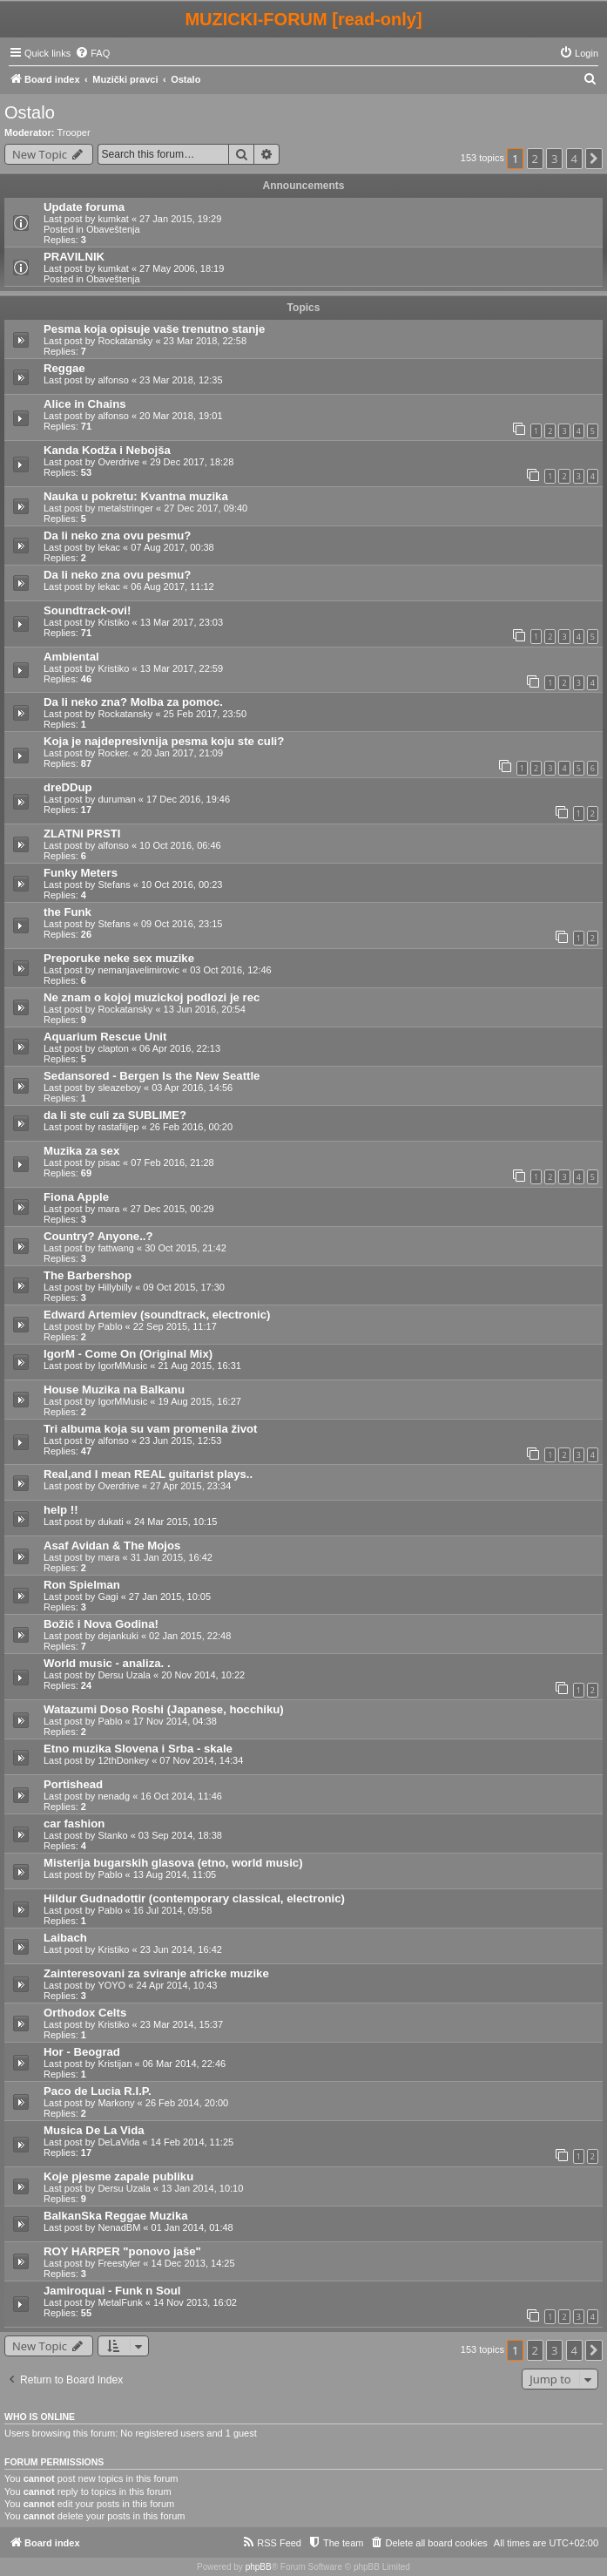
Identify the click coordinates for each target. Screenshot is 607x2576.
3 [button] (554, 158)
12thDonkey (123, 1760)
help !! (61, 1509)
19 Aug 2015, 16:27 (199, 1401)
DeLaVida (118, 2142)
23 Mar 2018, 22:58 (205, 341)
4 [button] (574, 158)
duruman (116, 799)
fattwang (116, 1248)
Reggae (64, 368)
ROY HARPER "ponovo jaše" (122, 2251)
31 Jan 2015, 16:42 (171, 1557)
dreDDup (68, 787)
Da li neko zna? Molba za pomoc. (133, 701)
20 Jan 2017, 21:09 (182, 753)
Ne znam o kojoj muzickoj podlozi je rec (152, 997)
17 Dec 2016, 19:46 (188, 799)
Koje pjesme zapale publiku (118, 2176)
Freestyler (119, 2263)
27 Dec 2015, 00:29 (172, 1208)
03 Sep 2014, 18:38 (180, 1835)
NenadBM (119, 2227)
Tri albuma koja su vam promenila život (151, 1428)
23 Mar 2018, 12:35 (180, 380)
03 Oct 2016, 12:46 (231, 970)
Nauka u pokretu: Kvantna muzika (136, 496)
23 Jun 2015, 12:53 (180, 1440)
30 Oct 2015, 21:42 (185, 1248)
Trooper (74, 132)
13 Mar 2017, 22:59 (181, 668)
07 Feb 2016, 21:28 (172, 1162)
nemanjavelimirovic (138, 970)
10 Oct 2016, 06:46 (180, 845)
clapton (113, 1048)
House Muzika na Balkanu (114, 1389)
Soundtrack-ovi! (87, 610)
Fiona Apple (76, 1196)
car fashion (74, 1823)
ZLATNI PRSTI (82, 833)
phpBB (259, 2567)
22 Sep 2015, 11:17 (175, 1326)
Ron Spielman (82, 1584)
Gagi (108, 1596)
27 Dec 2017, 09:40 (205, 508)
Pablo (110, 1326)
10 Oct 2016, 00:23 (182, 884)
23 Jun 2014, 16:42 (181, 1949)
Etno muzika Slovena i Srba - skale (138, 1748)
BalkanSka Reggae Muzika (116, 2215)
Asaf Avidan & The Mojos (112, 1545)
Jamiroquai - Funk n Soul (112, 2290)
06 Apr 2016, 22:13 (179, 1048)
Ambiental (71, 656)
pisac (109, 1162)
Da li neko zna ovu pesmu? (117, 535)
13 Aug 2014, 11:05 (174, 1874)
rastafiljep (118, 1127)
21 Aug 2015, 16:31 (199, 1365)
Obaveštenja (113, 229)
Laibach (65, 1937)
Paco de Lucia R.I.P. (98, 2091)
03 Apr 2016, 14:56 (192, 1087)
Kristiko (113, 622)
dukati (110, 1521)
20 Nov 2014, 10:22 (203, 1675)
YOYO (111, 1985)
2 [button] (535, 158)
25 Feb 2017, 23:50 (205, 713)
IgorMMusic (122, 1365)
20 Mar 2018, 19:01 (180, 415)
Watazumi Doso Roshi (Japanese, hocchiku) (164, 1709)
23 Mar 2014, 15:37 (181, 2024)
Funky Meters (81, 872)
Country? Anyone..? (98, 1236)
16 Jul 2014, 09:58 (172, 1910)
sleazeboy (119, 1087)
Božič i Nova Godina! (101, 1623)
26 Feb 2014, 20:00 (186, 2103)
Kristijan (115, 2063)
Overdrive (118, 462)
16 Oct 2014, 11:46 (181, 1796)
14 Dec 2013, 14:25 (193, 2263)
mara (108, 1208)
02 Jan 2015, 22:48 (190, 1635)
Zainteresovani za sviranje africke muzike (156, 1973)
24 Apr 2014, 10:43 (176, 1985)
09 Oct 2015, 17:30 (184, 1287)
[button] (594, 158)
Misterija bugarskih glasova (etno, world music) (173, 1862)
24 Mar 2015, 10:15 (175, 1521)
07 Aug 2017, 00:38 (172, 547)
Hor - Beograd (82, 2051)
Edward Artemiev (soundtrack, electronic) (157, 1314)
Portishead (73, 1784)
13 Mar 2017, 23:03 (181, 622)
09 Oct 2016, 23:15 (182, 924)
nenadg (114, 1796)
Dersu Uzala (124, 1675)
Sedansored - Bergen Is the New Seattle (152, 1075)
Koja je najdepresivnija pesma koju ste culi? (164, 741)
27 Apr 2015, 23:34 (190, 1486)
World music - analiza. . (107, 1663)
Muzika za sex (81, 1150)
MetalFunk (120, 2302)
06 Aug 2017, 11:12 (172, 586)
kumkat (113, 219)
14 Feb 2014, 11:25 (192, 2142)
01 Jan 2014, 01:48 (192, 2227)
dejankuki (118, 1635)
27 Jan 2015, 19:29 (180, 219)
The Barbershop (88, 1275)
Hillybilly (115, 1287)
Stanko (112, 1835)
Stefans (114, 884)
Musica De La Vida (94, 2130)
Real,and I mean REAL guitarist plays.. (148, 1474)
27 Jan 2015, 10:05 (170, 1596)
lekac (109, 547)
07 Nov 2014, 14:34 (201, 1760)
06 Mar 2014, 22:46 (184, 2063)
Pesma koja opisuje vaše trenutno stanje (154, 329)
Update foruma (84, 207)
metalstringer (125, 508)
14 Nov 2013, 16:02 (195, 2302)
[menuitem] (92, 53)
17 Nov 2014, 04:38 (175, 1721)
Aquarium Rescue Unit (105, 1036)
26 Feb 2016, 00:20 (191, 1127)
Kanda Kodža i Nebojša (107, 450)
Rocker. (114, 753)
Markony (116, 2103)
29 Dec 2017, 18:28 (191, 462)
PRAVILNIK (74, 256)
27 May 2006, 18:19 (181, 268)
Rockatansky (125, 341)
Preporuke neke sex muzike (119, 958)
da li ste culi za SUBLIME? (115, 1115)
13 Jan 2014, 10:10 (202, 2188)
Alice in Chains (85, 403)
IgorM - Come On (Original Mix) (128, 1353)
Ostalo (29, 112)
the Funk (67, 912)
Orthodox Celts (85, 2012)
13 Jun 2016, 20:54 (205, 1009)
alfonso (113, 380)
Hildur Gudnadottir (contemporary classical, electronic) (194, 1898)
